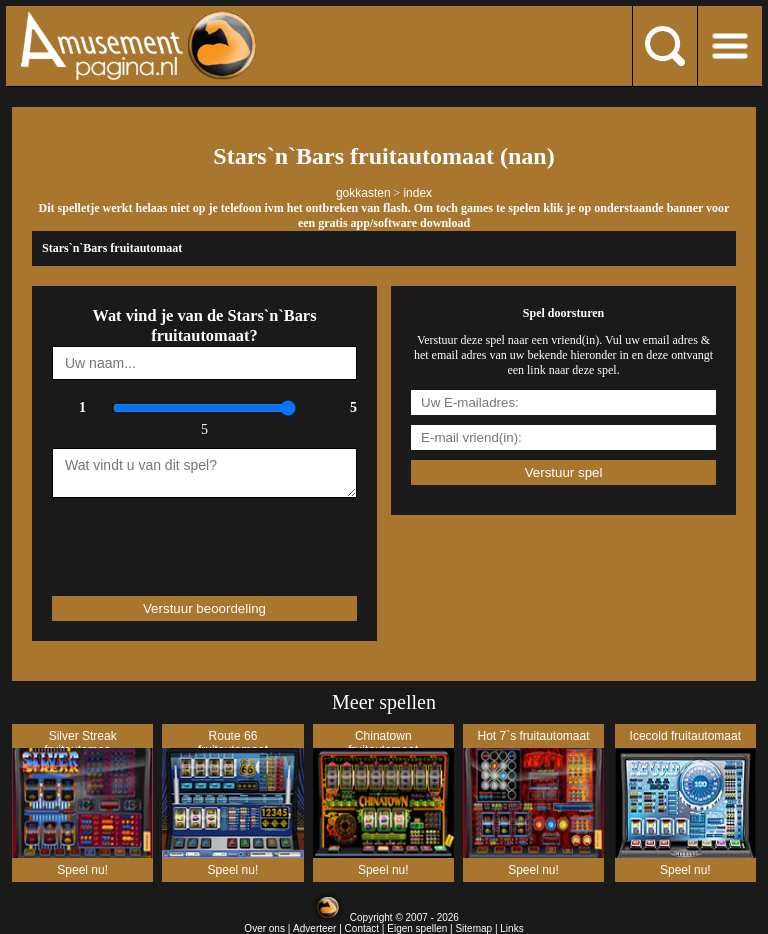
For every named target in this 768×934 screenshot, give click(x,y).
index (417, 193)
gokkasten (363, 193)
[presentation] (169, 538)
